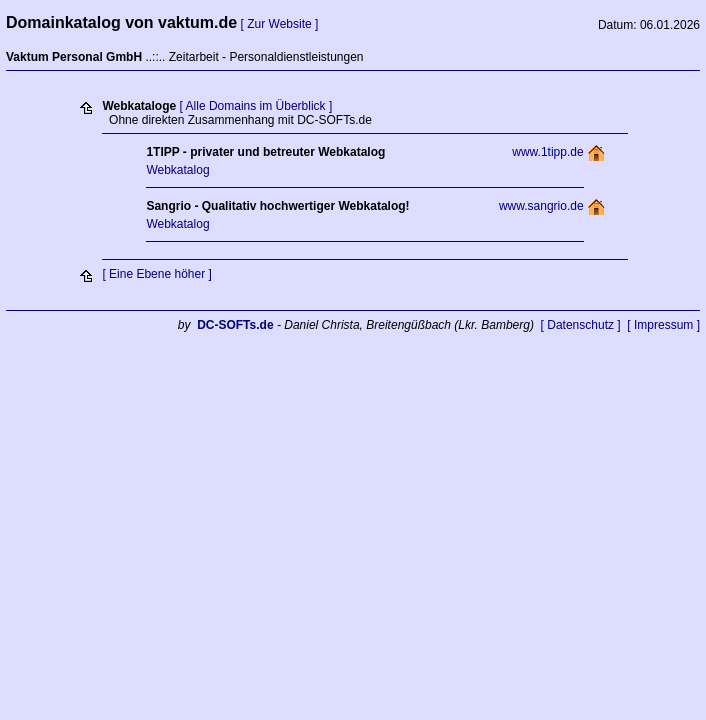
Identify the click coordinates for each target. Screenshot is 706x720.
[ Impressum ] (663, 325)
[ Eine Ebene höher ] (156, 274)
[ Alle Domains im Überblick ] (256, 106)
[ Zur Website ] (280, 24)
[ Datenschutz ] (581, 325)
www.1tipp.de (547, 152)
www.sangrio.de (541, 206)
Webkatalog (177, 170)
